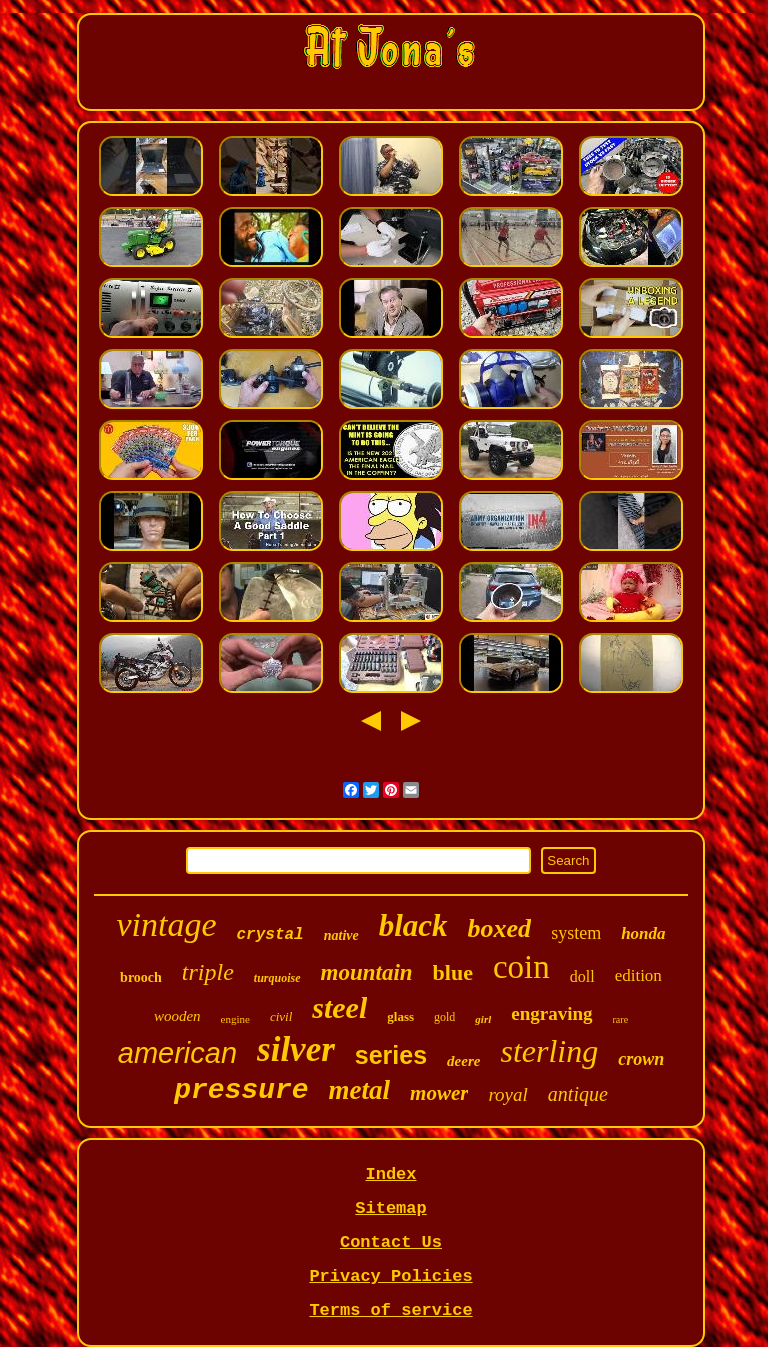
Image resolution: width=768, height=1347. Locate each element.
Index (390, 1174)
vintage (166, 924)
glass (400, 1016)
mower (439, 1093)
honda (643, 933)
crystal (269, 935)
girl (483, 1019)
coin (521, 967)
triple (208, 972)
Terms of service (390, 1310)
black (413, 925)
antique (578, 1094)
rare (621, 1019)
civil (281, 1016)
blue (453, 972)
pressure (241, 1090)
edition (638, 975)
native (341, 935)
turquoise (277, 978)
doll (582, 976)
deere (463, 1061)
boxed (500, 928)
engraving (551, 1013)
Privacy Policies (390, 1276)
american (177, 1053)
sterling (549, 1051)
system (576, 933)
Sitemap (390, 1208)
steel (339, 1007)
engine (235, 1019)
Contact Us (391, 1242)
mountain (367, 972)
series (391, 1055)
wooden (177, 1016)
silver (296, 1049)
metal (360, 1090)
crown (641, 1059)
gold (444, 1017)
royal (507, 1094)
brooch (141, 977)
